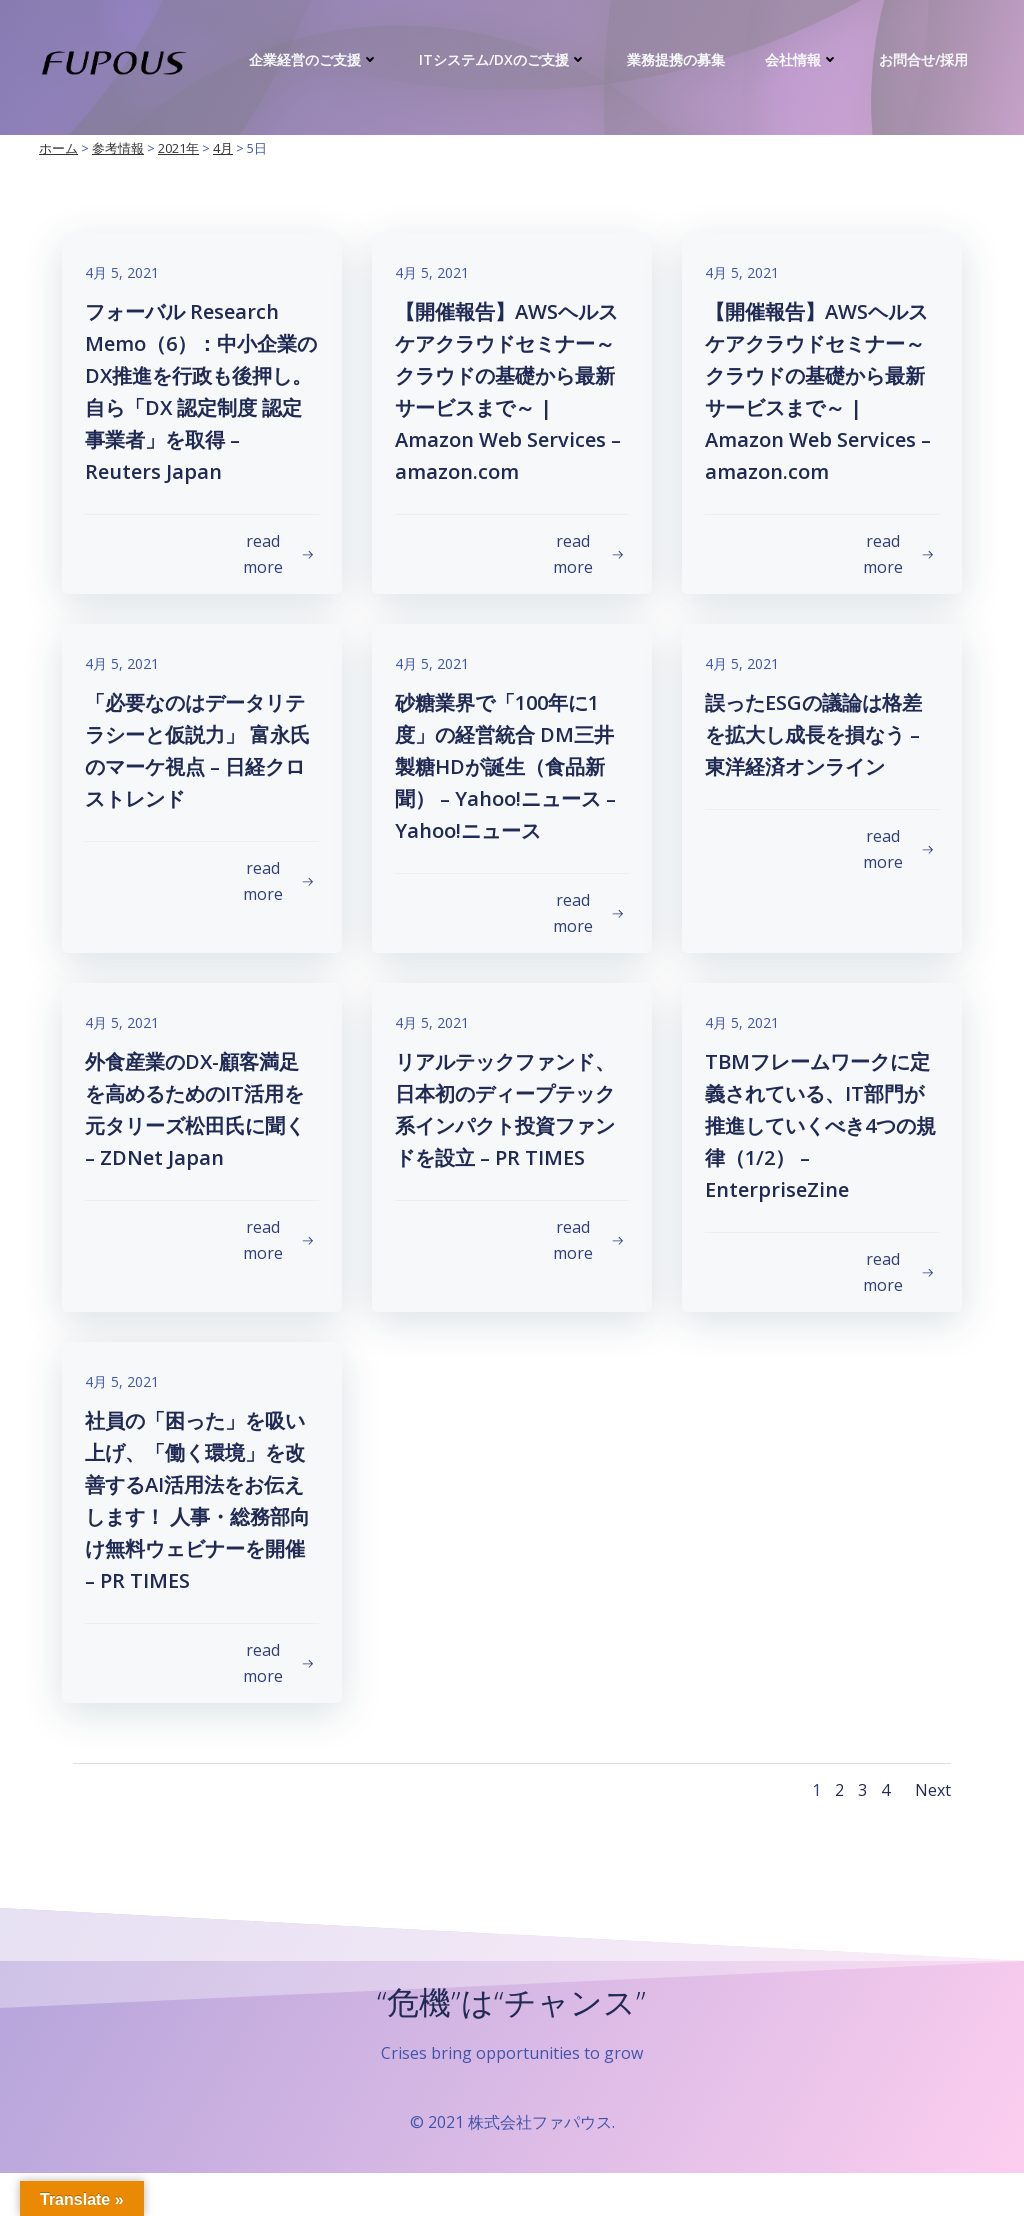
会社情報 (806, 59)
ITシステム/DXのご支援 (507, 59)
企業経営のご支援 (318, 59)
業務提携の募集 (680, 59)
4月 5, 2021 (129, 277)
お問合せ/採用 (927, 59)
